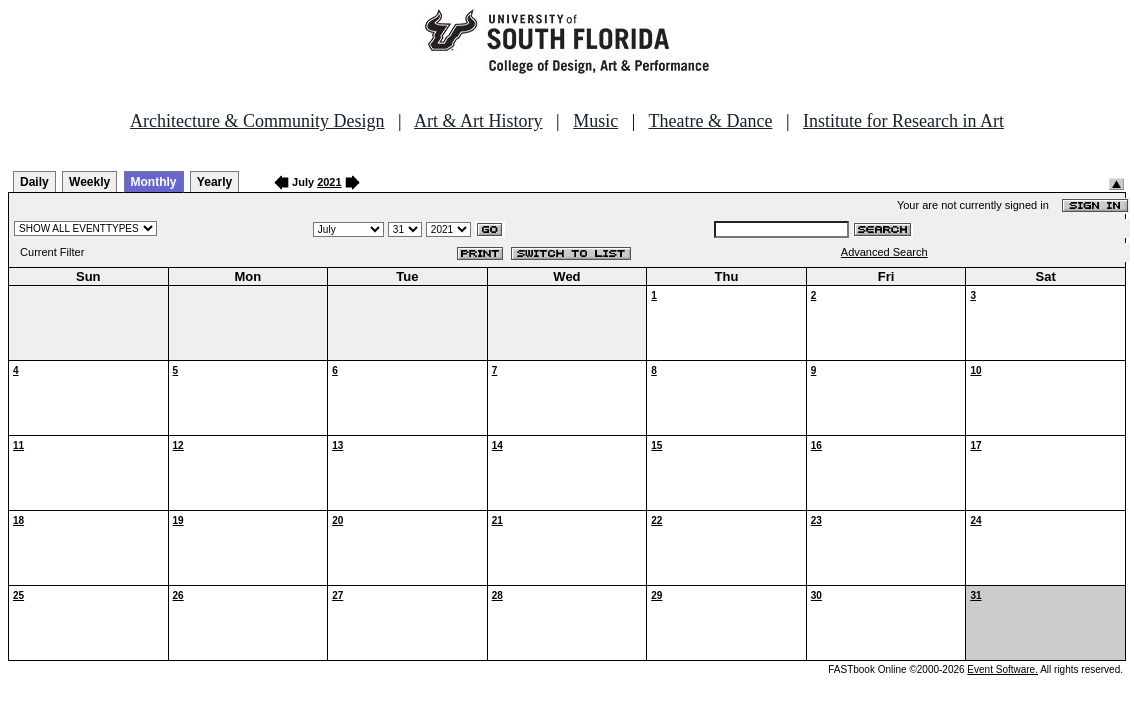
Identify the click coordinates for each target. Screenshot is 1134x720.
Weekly (89, 182)
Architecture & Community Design (257, 121)
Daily (34, 182)
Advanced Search (884, 252)
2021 (329, 182)
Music (595, 121)
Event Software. (1002, 669)
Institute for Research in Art (903, 121)
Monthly (154, 182)
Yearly (214, 182)
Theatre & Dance (710, 121)
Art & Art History (478, 121)
